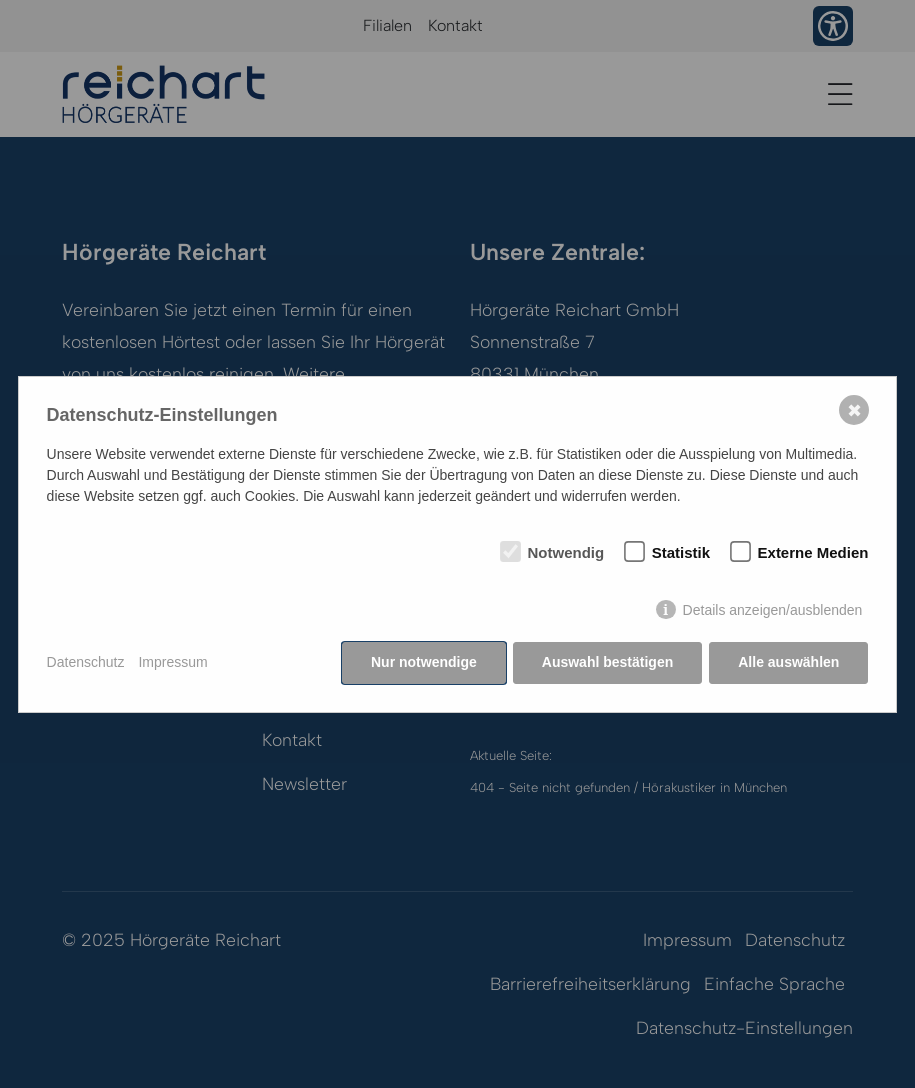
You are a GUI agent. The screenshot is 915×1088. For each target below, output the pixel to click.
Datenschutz (86, 662)
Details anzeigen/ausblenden (773, 610)
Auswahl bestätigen (607, 662)
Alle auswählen (788, 662)
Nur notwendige (424, 662)
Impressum (172, 662)
